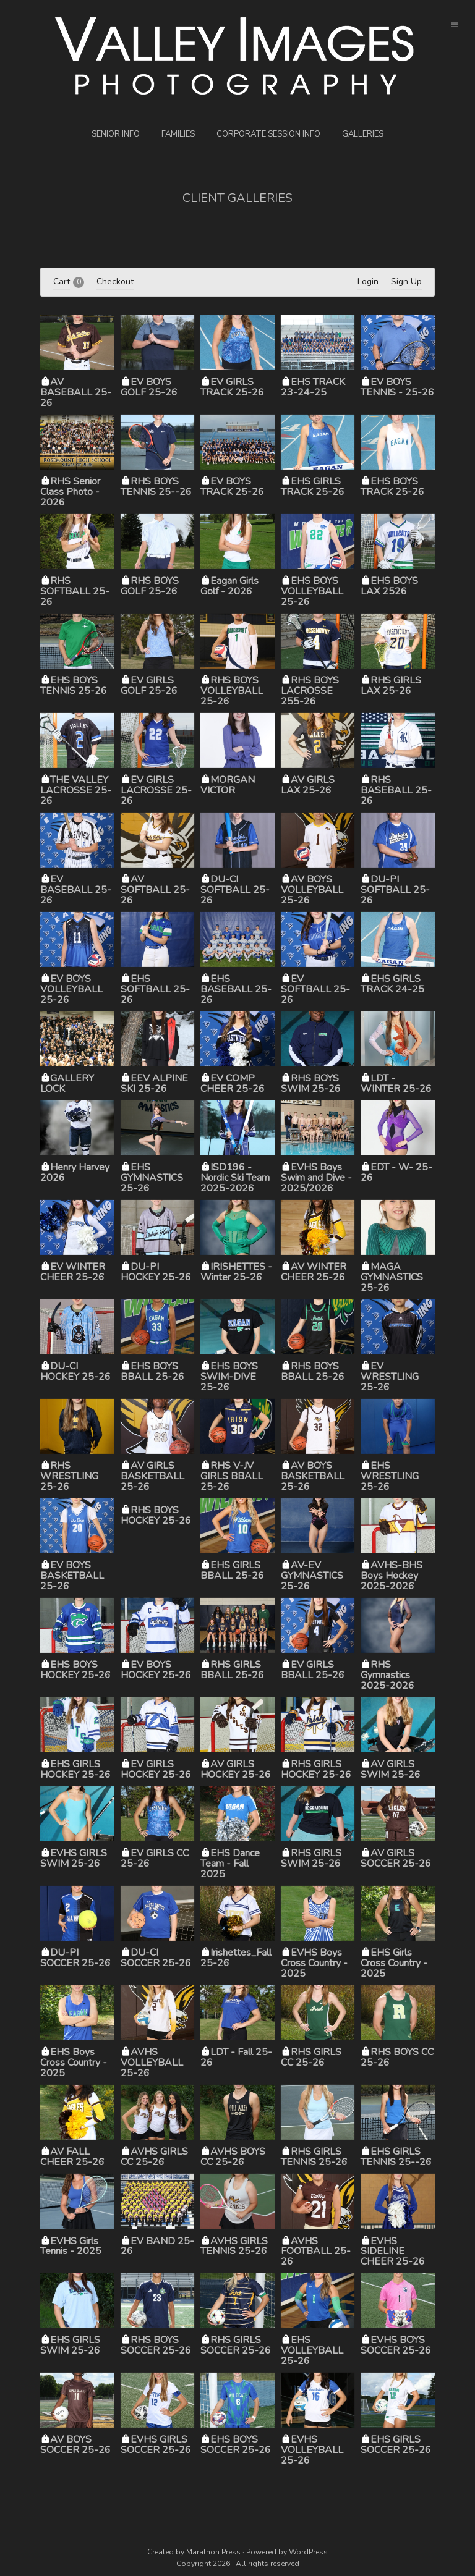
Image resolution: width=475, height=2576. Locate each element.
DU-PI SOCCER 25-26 (75, 1958)
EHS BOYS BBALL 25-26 (152, 1371)
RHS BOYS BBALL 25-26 (312, 1371)
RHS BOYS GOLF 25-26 (150, 586)
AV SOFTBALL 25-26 (155, 889)
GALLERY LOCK (67, 1083)
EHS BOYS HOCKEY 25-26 (75, 1670)
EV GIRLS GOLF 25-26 (149, 686)
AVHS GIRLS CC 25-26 (154, 2157)
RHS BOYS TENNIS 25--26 (156, 487)
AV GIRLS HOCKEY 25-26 (235, 1769)
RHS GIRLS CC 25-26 (311, 2057)
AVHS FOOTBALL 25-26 (316, 2251)
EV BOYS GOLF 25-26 (149, 387)
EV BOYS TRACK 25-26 (232, 487)
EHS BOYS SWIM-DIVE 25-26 (229, 1376)
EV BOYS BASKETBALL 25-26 (72, 1575)
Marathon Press (213, 2552)
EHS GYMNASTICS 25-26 (152, 1177)
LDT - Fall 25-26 (236, 2057)
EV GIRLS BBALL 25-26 (312, 1670)
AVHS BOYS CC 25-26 (232, 2157)
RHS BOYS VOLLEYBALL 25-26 (231, 691)
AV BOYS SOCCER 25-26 (75, 2445)
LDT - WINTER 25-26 (396, 1083)
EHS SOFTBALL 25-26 (155, 989)
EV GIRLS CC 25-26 (155, 1858)
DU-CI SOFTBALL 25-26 (235, 889)
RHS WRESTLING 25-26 (69, 1476)
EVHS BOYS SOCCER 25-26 (396, 2345)
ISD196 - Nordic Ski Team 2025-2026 (235, 1177)
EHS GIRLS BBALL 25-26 (232, 1570)
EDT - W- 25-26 (396, 1172)
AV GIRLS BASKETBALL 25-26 (152, 1476)
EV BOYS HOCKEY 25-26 (156, 1670)
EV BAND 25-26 (157, 2246)
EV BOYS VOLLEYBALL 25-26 (71, 989)
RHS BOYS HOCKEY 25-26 (156, 1515)
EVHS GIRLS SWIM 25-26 (73, 1858)
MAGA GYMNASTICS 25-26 (392, 1277)
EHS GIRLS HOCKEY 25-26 (75, 1769)
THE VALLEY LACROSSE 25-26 (75, 790)
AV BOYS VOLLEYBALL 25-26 (312, 889)
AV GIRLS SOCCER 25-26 (396, 1858)
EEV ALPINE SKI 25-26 (154, 1083)
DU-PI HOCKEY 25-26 (156, 1272)
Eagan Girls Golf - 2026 (229, 586)
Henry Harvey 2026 (74, 1172)
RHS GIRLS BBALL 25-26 (232, 1670)
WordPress (308, 2552)
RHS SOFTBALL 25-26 (74, 591)
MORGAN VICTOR (227, 785)
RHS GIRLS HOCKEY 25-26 (316, 1769)
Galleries (362, 134)
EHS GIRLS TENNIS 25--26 (396, 2157)
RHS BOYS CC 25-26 (397, 2057)
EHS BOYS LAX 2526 (389, 586)
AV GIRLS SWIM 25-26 (391, 1769)
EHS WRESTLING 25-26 (390, 1476)
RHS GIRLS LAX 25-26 (391, 686)
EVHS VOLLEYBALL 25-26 (312, 2450)
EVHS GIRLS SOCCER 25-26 (156, 2445)
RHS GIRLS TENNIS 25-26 (314, 2157)
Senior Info (116, 134)
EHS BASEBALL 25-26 (236, 989)
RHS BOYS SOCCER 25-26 (156, 2345)
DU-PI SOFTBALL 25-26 (395, 889)
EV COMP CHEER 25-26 (232, 1083)
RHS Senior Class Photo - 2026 (70, 492)
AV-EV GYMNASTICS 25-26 (312, 1575)
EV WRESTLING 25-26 (390, 1376)
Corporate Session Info (268, 134)
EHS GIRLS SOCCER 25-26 (396, 2445)
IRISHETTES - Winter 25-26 (236, 1272)
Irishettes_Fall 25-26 (236, 1958)
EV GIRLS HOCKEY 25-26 (156, 1769)
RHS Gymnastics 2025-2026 (387, 1675)
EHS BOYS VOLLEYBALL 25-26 (312, 591)
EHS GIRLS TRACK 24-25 (392, 984)
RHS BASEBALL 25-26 (396, 790)
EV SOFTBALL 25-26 (315, 989)
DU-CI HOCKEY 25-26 (75, 1371)
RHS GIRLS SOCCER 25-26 (235, 2345)
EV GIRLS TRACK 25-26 (232, 387)
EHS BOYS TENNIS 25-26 (73, 686)
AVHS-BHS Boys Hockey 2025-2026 (391, 1575)
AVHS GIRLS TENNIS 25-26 (234, 2246)
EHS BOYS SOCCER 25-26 (235, 2445)
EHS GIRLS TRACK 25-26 (312, 487)
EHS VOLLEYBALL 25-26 (312, 2350)
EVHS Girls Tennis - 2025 (70, 2246)
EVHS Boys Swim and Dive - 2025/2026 (316, 1177)
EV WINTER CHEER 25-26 (72, 1272)
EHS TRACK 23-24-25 (313, 387)
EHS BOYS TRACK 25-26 (392, 487)
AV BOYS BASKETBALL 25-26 (312, 1476)
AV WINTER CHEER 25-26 (313, 1272)
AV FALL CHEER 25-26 (72, 2157)
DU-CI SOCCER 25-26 (156, 1958)
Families (178, 134)
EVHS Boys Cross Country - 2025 (314, 1963)
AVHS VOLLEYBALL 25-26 (152, 2062)
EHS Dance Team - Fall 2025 (230, 1863)
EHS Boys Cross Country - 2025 (73, 2062)
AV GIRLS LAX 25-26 (308, 785)
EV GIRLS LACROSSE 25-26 (156, 790)
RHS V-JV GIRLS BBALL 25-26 (231, 1476)
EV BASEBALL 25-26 (75, 889)
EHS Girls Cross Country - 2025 (394, 1963)
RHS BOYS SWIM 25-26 (311, 1083)
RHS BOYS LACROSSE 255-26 (310, 691)
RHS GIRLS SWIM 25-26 (311, 1858)
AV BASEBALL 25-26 (75, 392)
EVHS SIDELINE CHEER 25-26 (393, 2251)
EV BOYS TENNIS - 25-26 (397, 387)
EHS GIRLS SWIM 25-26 (70, 2345)
